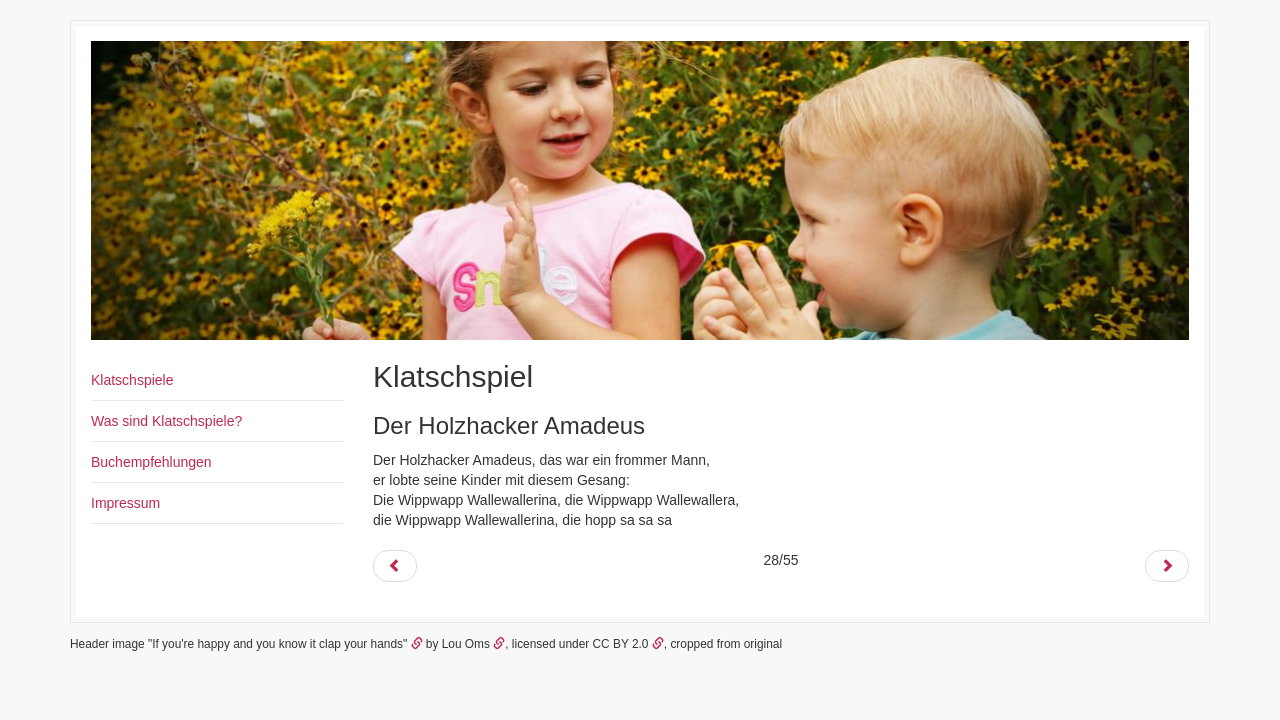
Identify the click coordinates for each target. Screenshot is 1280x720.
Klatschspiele (132, 380)
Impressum (125, 503)
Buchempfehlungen (151, 462)
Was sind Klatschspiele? (166, 421)
